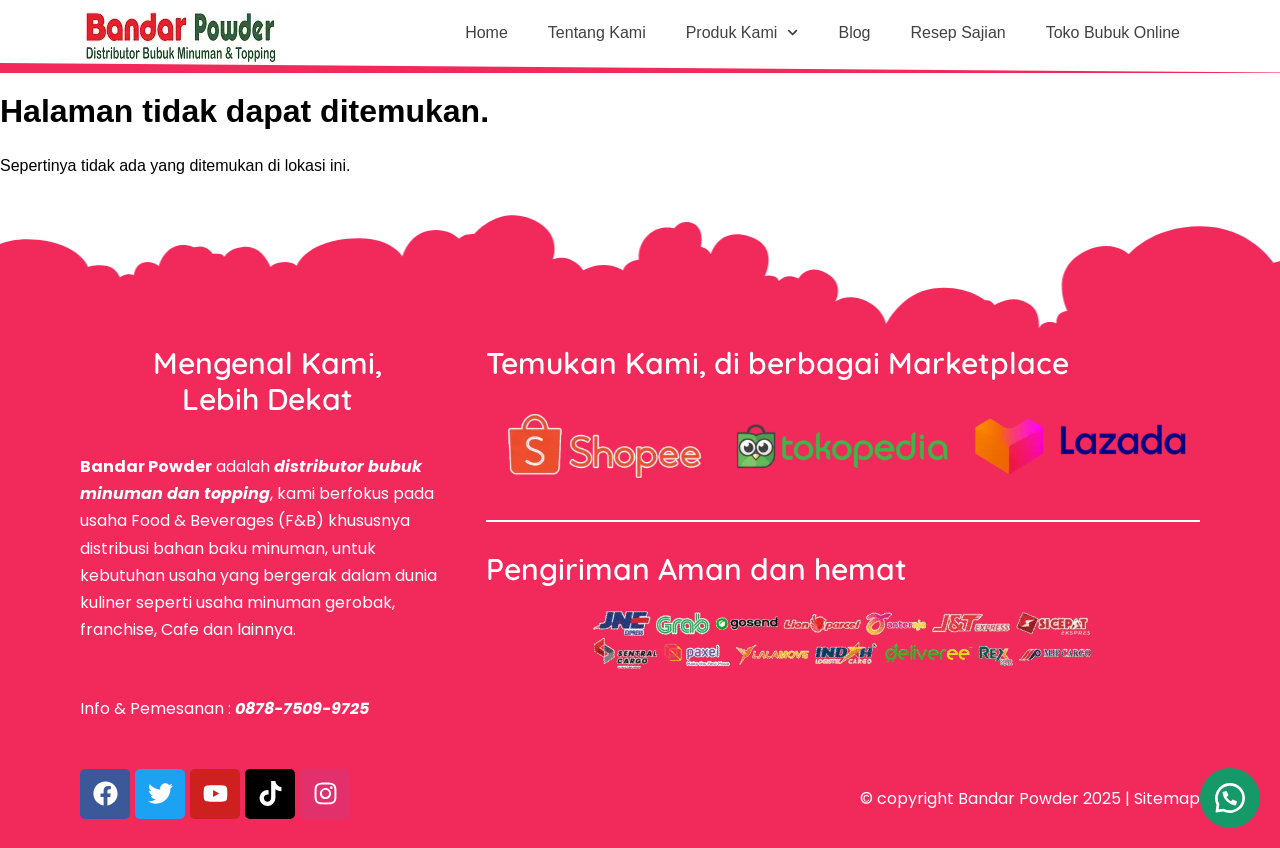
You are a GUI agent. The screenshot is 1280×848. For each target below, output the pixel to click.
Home (486, 32)
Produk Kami (742, 32)
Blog (854, 32)
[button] (1230, 798)
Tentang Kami (597, 32)
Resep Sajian (958, 32)
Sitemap (1167, 798)
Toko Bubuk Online (1113, 32)
